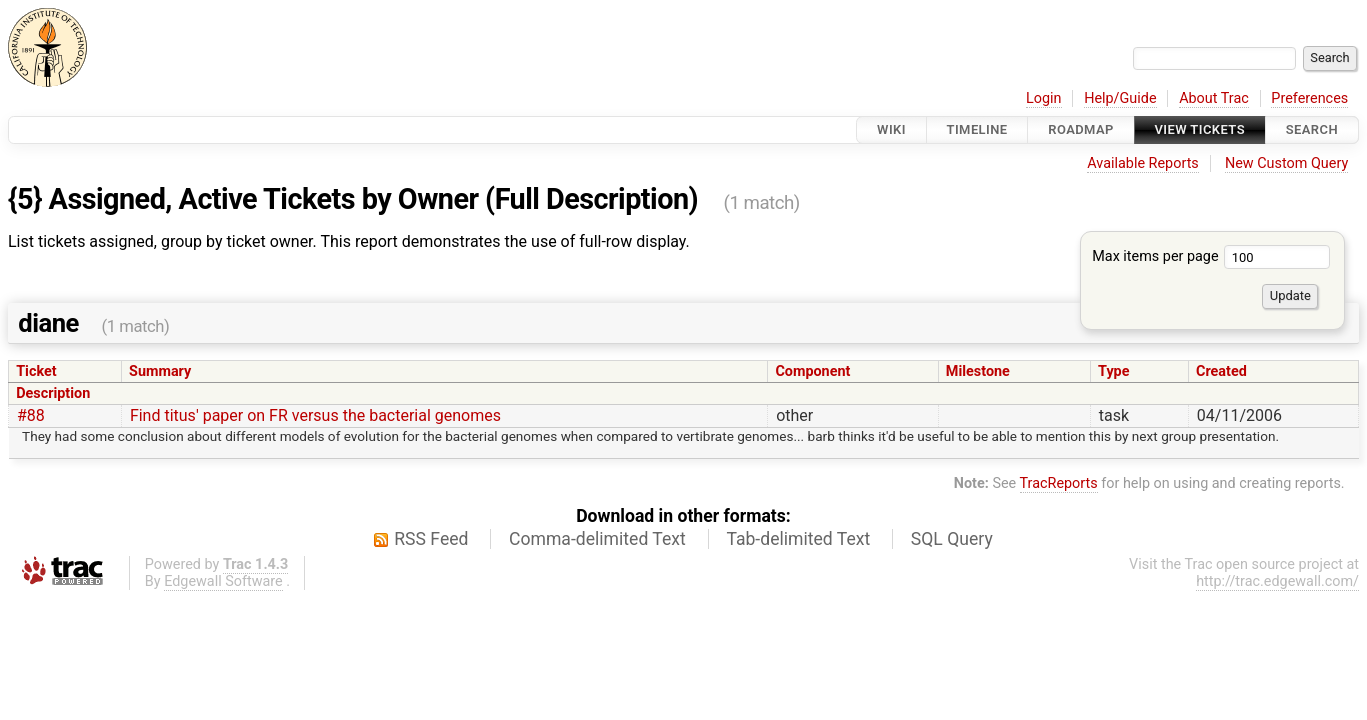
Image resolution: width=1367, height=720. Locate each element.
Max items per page (1211, 256)
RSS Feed (431, 539)
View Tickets (1200, 129)
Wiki (891, 129)
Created (1221, 371)
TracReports (1059, 483)
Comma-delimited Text (597, 539)
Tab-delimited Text (798, 539)
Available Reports (1143, 163)
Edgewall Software (223, 581)
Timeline (977, 129)
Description (53, 393)
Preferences (1309, 98)
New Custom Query (1286, 163)
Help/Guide (1120, 98)
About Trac (1214, 98)
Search (1312, 129)
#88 (31, 415)
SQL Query (952, 539)
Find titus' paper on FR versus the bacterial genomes (315, 415)
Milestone (978, 371)
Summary (160, 371)
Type (1113, 371)
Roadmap (1081, 129)
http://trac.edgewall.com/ (1277, 581)
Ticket (36, 371)
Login (1044, 98)
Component (812, 371)
